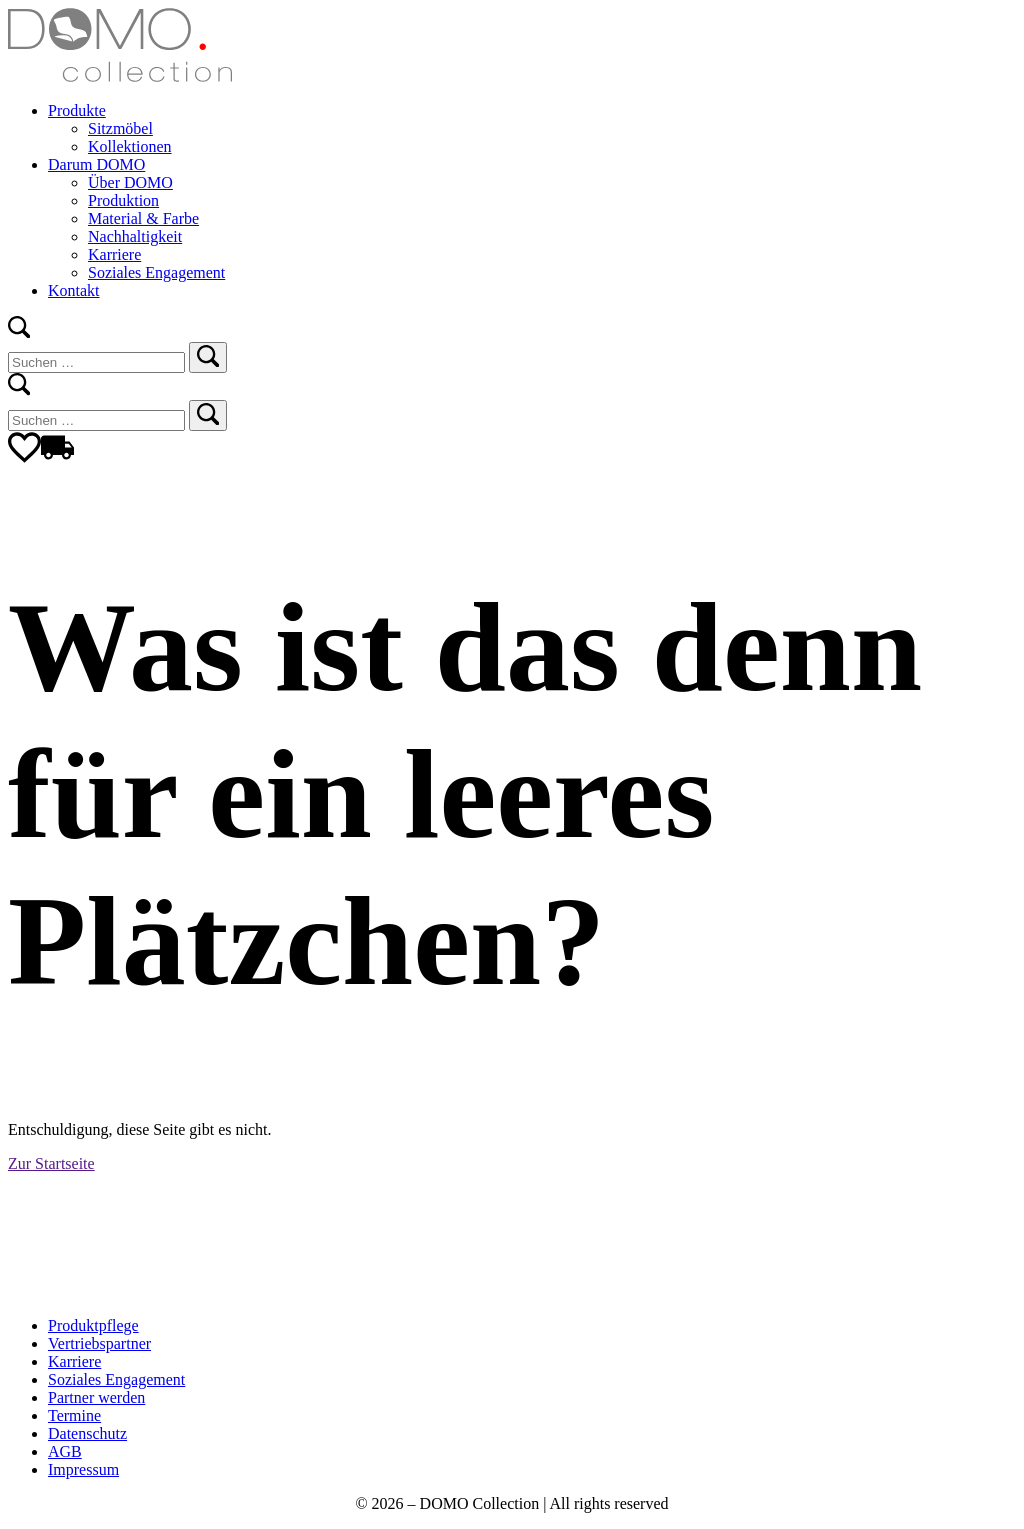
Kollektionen (130, 146)
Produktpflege (93, 1325)
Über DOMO (130, 182)
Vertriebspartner (99, 1343)
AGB (65, 1451)
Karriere (114, 254)
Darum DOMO (96, 164)
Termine (74, 1415)
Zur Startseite (51, 1163)
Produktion (123, 200)
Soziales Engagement (156, 272)
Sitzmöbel (120, 128)
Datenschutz (87, 1433)
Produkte (77, 110)
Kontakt (74, 290)
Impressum (83, 1469)
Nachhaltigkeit (135, 236)
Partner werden (96, 1397)
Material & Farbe (143, 218)
